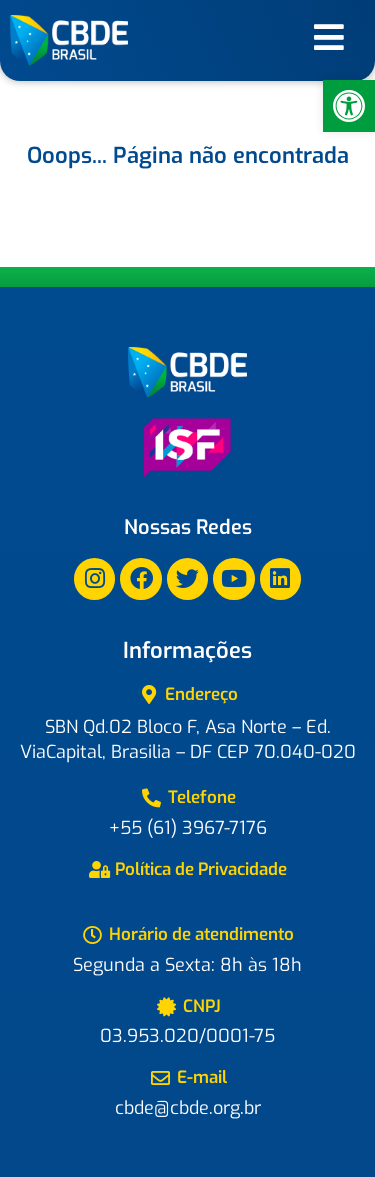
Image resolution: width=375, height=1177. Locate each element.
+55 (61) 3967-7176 (188, 828)
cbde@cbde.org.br (188, 1108)
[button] (349, 106)
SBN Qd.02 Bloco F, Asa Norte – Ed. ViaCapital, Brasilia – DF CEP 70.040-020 (188, 739)
